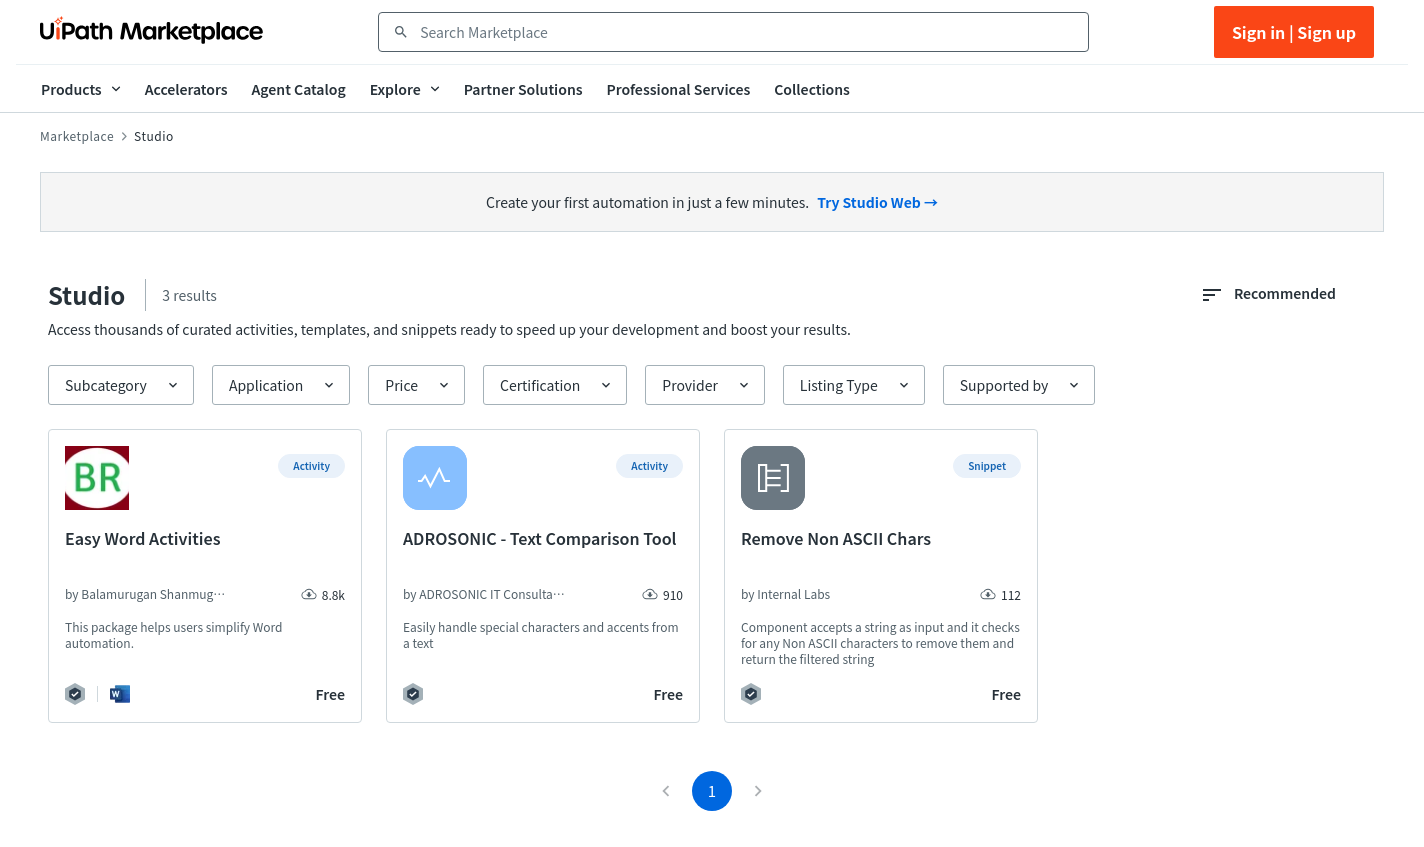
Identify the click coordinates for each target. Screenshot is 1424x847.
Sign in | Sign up (1294, 32)
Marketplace (77, 136)
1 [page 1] (712, 790)
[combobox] (747, 32)
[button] (121, 385)
